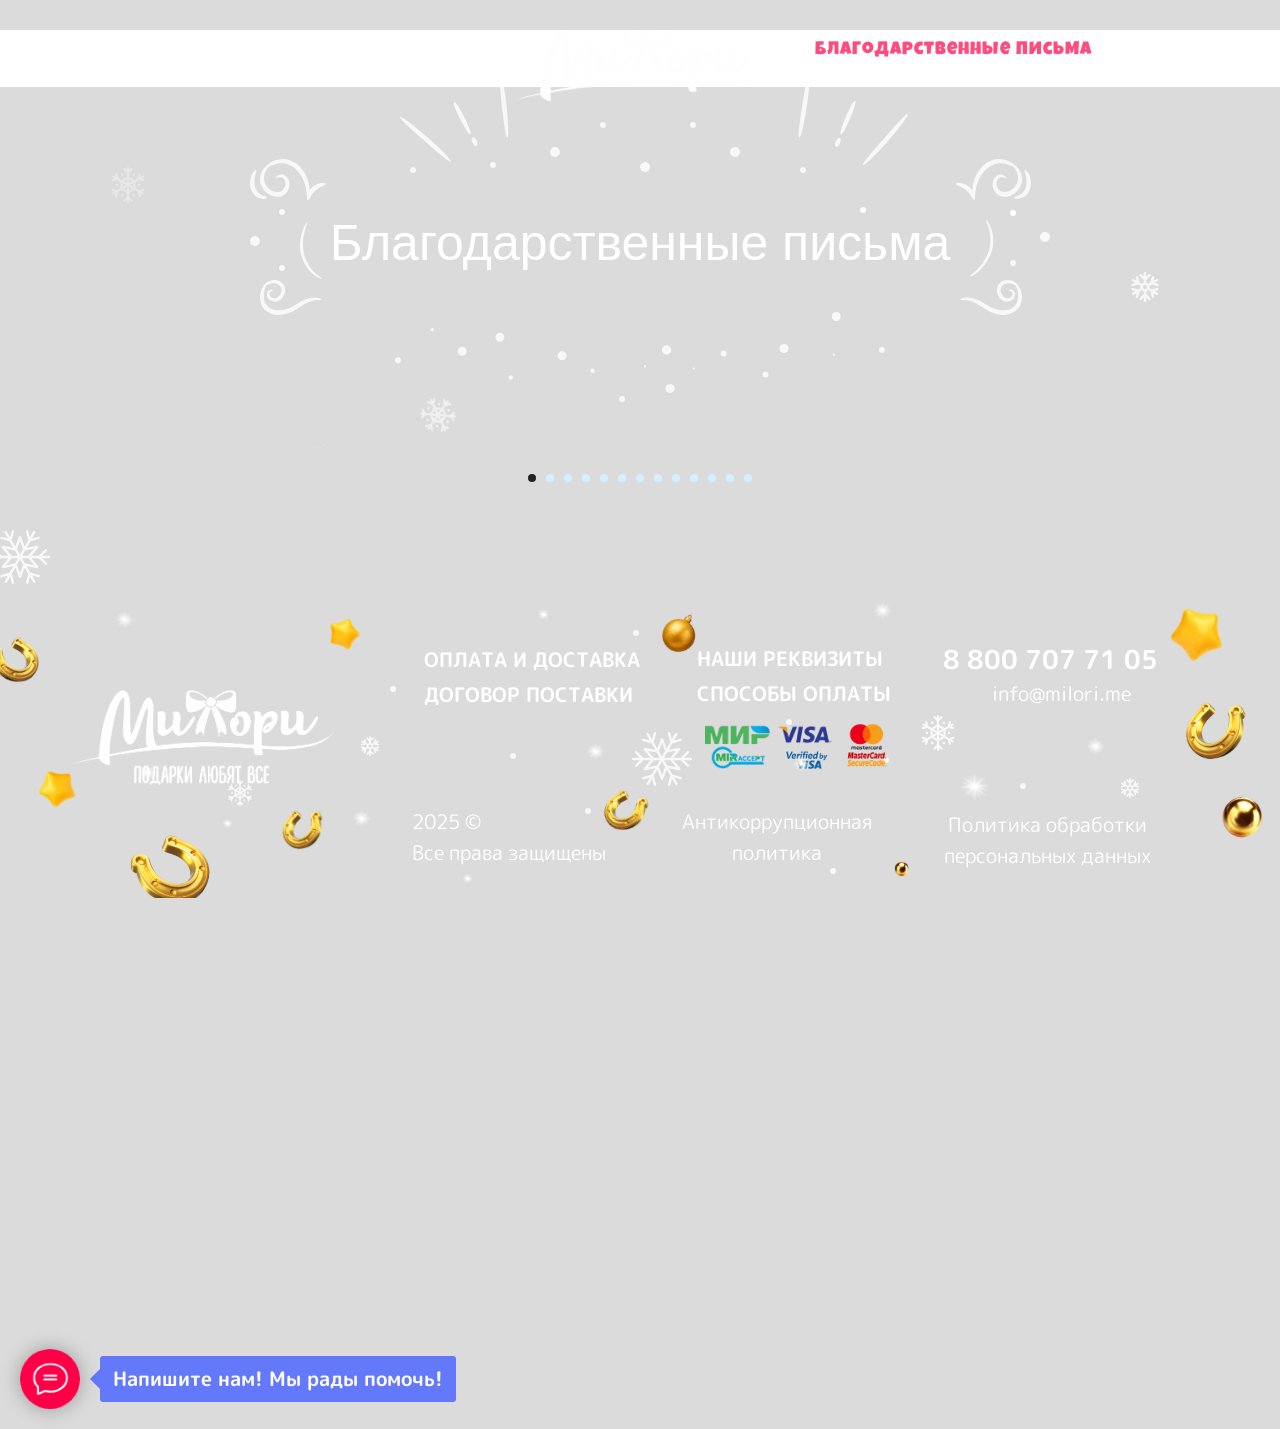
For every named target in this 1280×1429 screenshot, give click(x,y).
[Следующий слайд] (970, 727)
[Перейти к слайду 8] (658, 1037)
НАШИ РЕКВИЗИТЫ (790, 1217)
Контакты (890, 69)
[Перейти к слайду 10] (694, 1037)
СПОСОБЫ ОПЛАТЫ (794, 1252)
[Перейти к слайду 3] (568, 1037)
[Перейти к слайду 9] (676, 1037)
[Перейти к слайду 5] (604, 1037)
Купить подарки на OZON (339, 69)
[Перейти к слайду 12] (730, 1037)
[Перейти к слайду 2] (550, 1037)
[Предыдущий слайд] (310, 727)
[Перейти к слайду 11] (712, 1037)
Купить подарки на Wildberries (280, 50)
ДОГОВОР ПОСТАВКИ (528, 1253)
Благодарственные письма (953, 50)
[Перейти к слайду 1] (532, 1037)
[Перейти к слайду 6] (622, 1037)
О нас (1019, 69)
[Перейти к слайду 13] (748, 1037)
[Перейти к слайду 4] (586, 1037)
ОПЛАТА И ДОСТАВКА (532, 1218)
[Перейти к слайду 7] (640, 1037)
